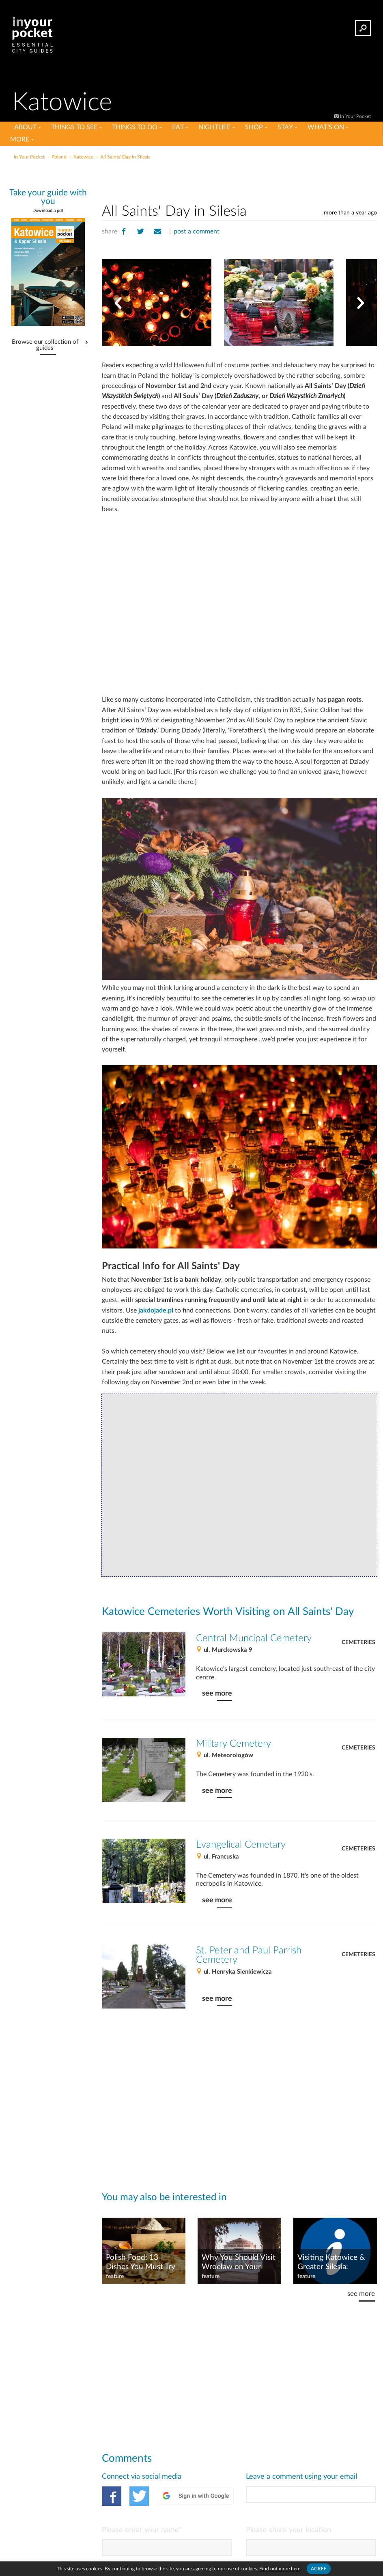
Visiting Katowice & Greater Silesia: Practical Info (331, 2263)
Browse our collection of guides (45, 345)
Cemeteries (358, 1642)
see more (217, 1693)
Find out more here (279, 2568)
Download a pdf (47, 210)
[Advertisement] (239, 180)
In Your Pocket (355, 116)
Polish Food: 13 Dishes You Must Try (140, 2262)
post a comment (196, 231)
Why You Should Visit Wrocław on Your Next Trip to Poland (238, 2263)
